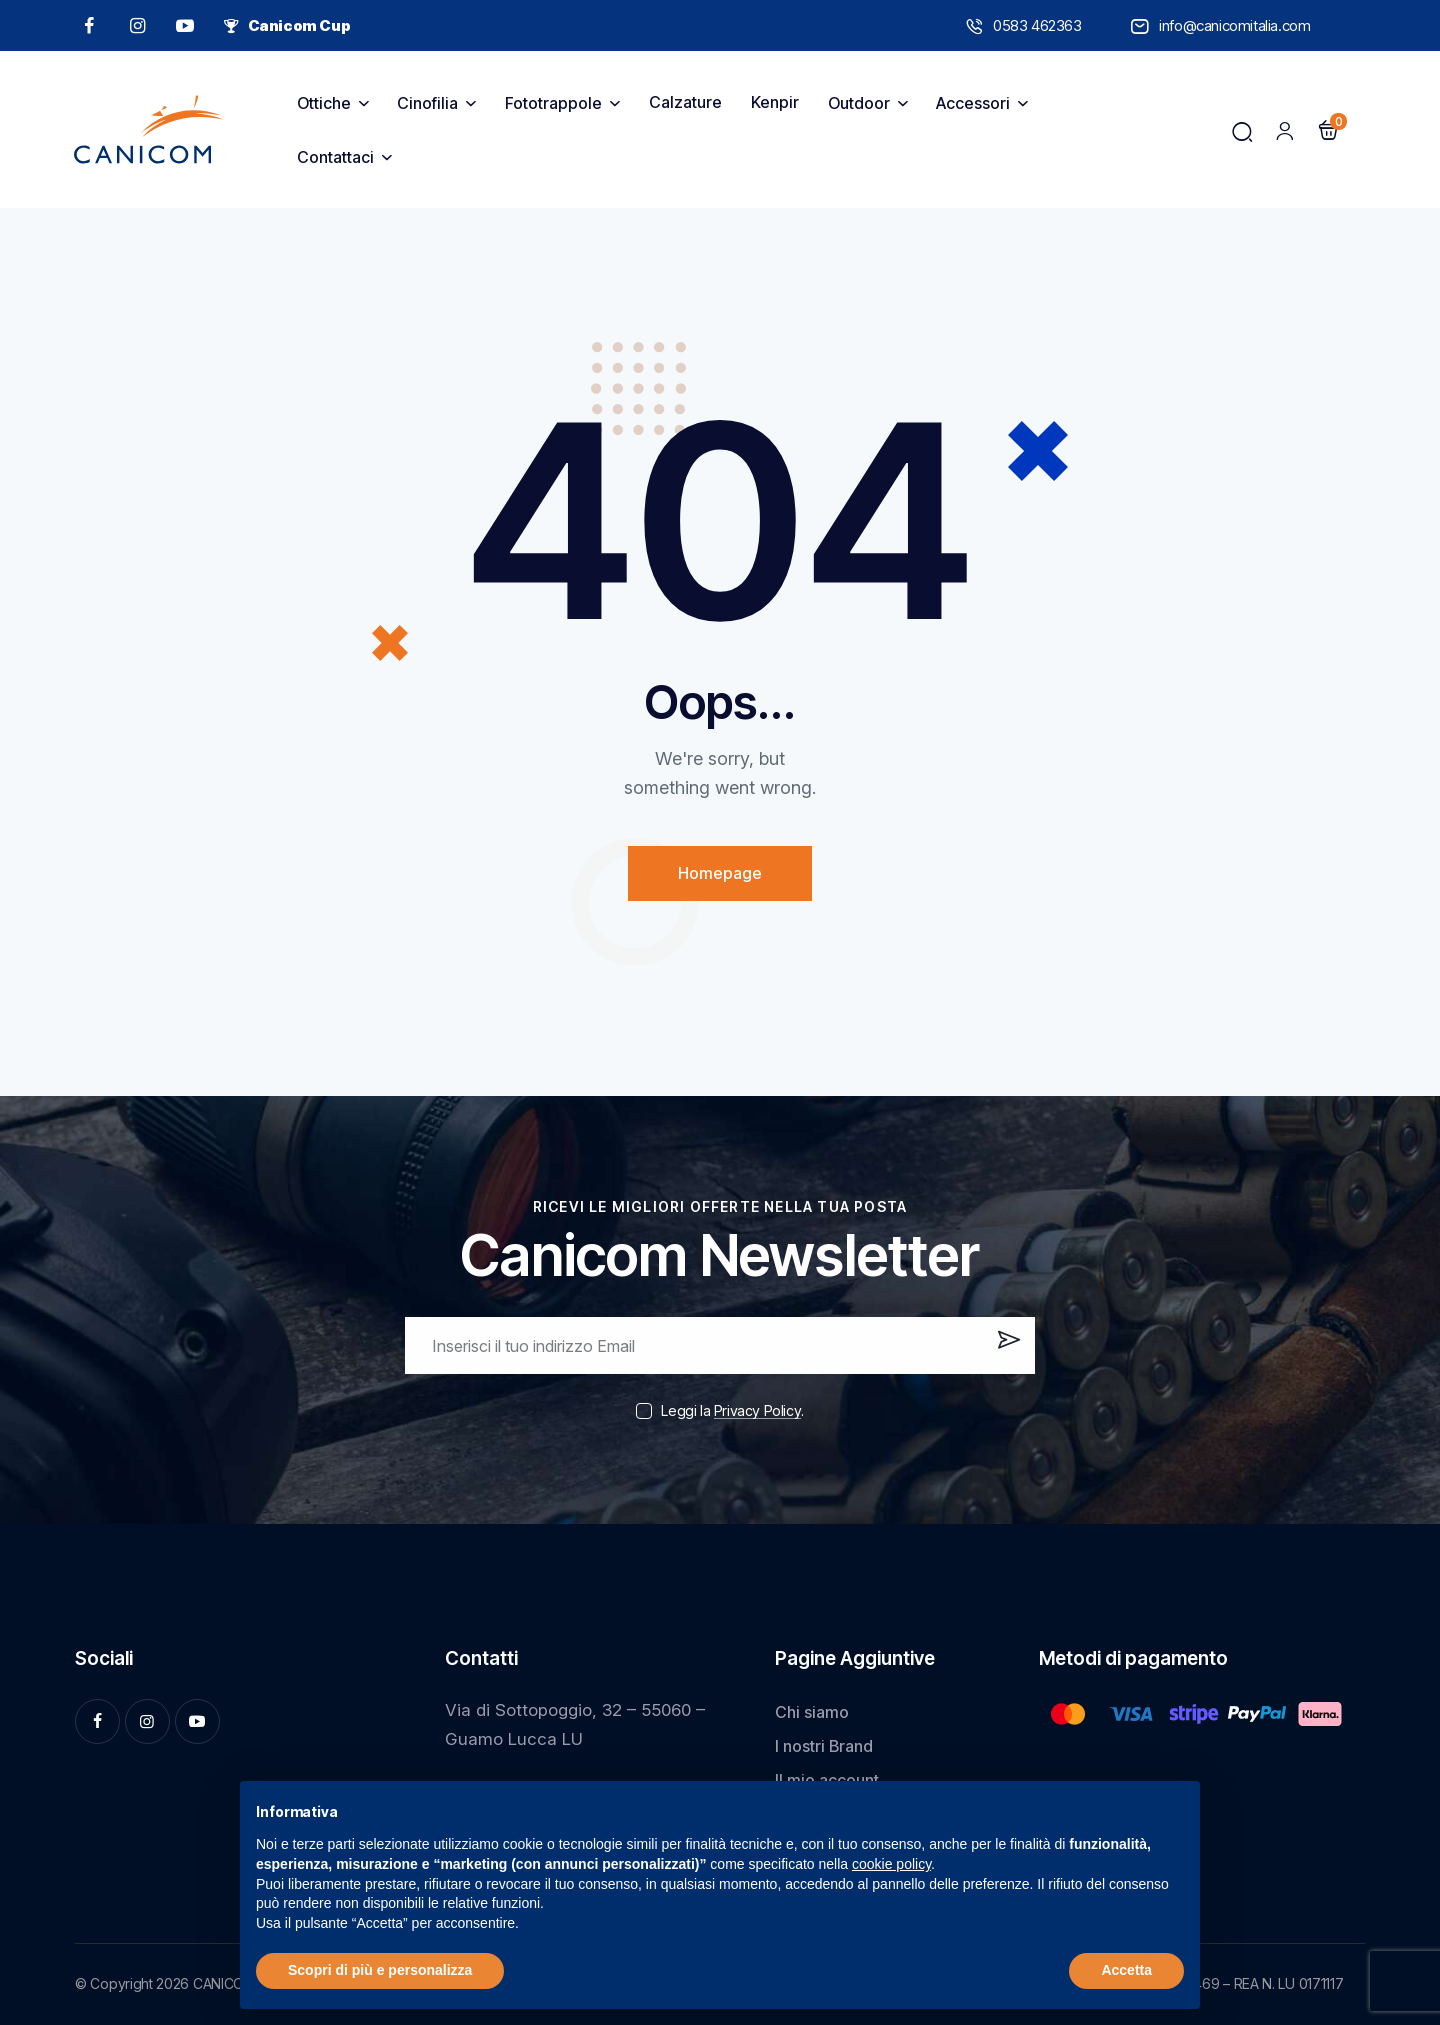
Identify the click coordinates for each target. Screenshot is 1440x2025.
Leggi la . (732, 1410)
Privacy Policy (757, 1411)
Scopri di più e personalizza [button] (380, 1970)
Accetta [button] (1126, 1970)
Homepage (720, 873)
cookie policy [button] (891, 1864)
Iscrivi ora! (1006, 1353)
